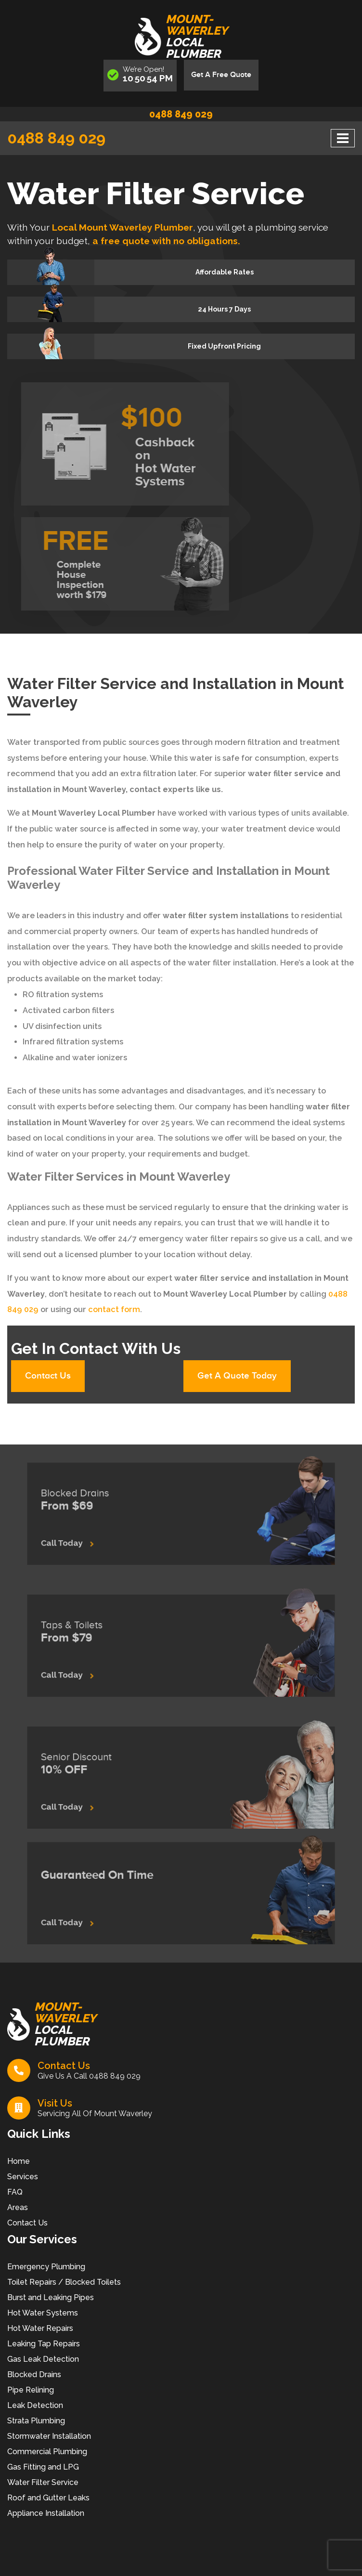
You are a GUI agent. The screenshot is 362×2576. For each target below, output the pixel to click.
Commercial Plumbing (47, 2453)
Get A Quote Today (239, 1377)
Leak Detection (35, 2407)
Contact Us (49, 1377)
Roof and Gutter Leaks (48, 2499)
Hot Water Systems (42, 2314)
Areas (17, 2209)
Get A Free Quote (221, 74)
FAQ (15, 2194)
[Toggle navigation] (343, 138)
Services (22, 2178)
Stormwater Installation (49, 2438)
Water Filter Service (42, 2484)
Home (18, 2163)
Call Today (103, 1535)
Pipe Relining (30, 2391)
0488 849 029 (181, 114)
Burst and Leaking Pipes (50, 2299)
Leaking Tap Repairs (43, 2345)
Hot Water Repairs (40, 2330)
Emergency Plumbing (46, 2268)
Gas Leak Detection (43, 2361)
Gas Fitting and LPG (43, 2468)
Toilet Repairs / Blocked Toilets (64, 2284)
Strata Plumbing (36, 2422)
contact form (114, 1309)
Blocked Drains (34, 2376)
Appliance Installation (45, 2515)
